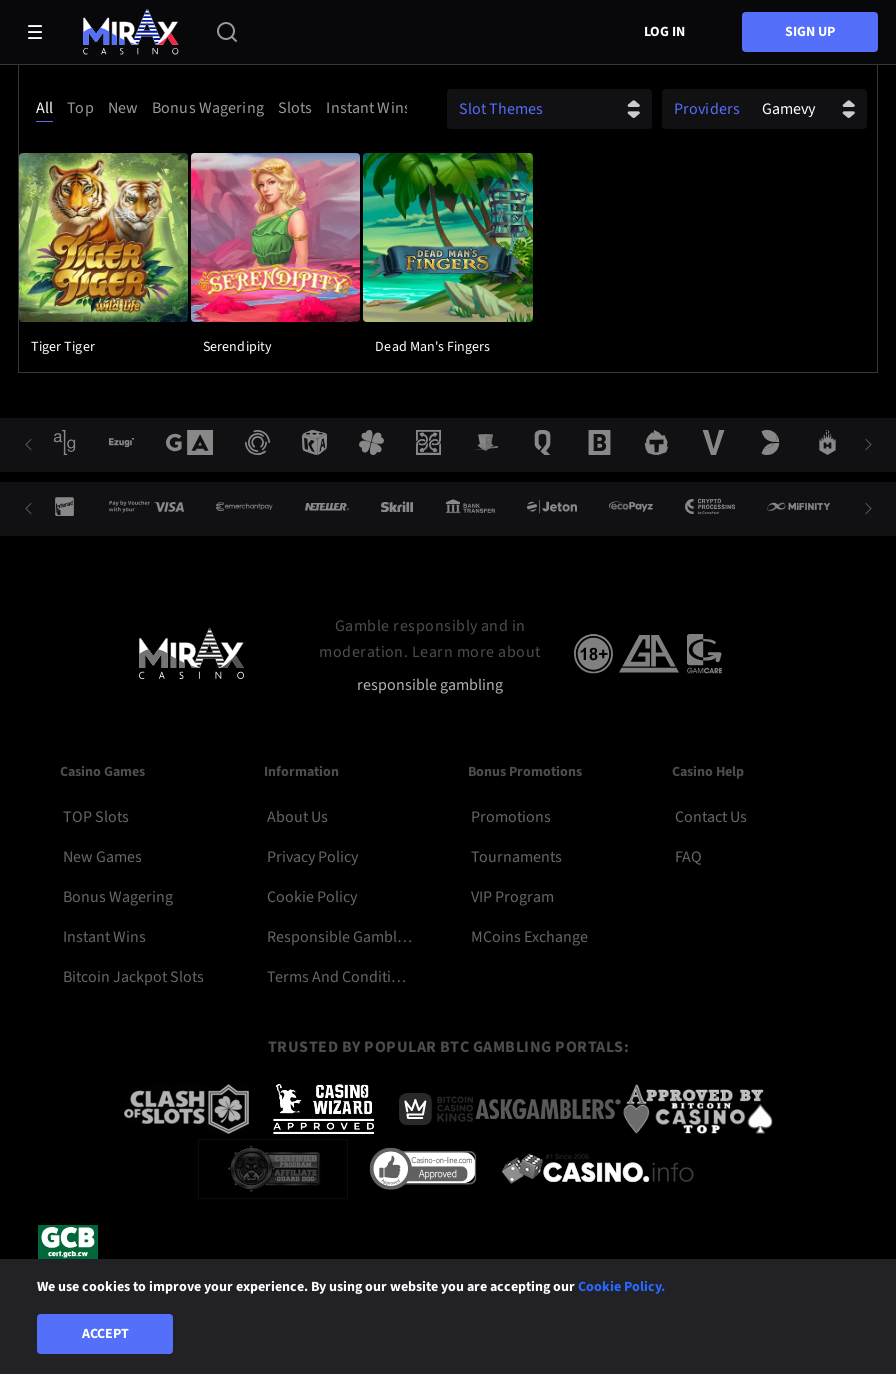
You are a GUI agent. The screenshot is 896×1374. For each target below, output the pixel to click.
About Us (297, 817)
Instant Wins (104, 937)
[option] (47, 108)
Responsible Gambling (339, 937)
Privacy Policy (312, 857)
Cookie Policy (312, 897)
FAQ (688, 857)
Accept (105, 1334)
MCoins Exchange (529, 937)
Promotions (511, 817)
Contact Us (711, 817)
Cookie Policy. (621, 1287)
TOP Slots (96, 817)
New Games (102, 857)
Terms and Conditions (339, 977)
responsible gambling (430, 685)
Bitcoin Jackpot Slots (133, 977)
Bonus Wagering (118, 897)
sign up (810, 32)
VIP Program (512, 897)
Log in (664, 32)
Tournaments (516, 857)
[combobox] (218, 108)
